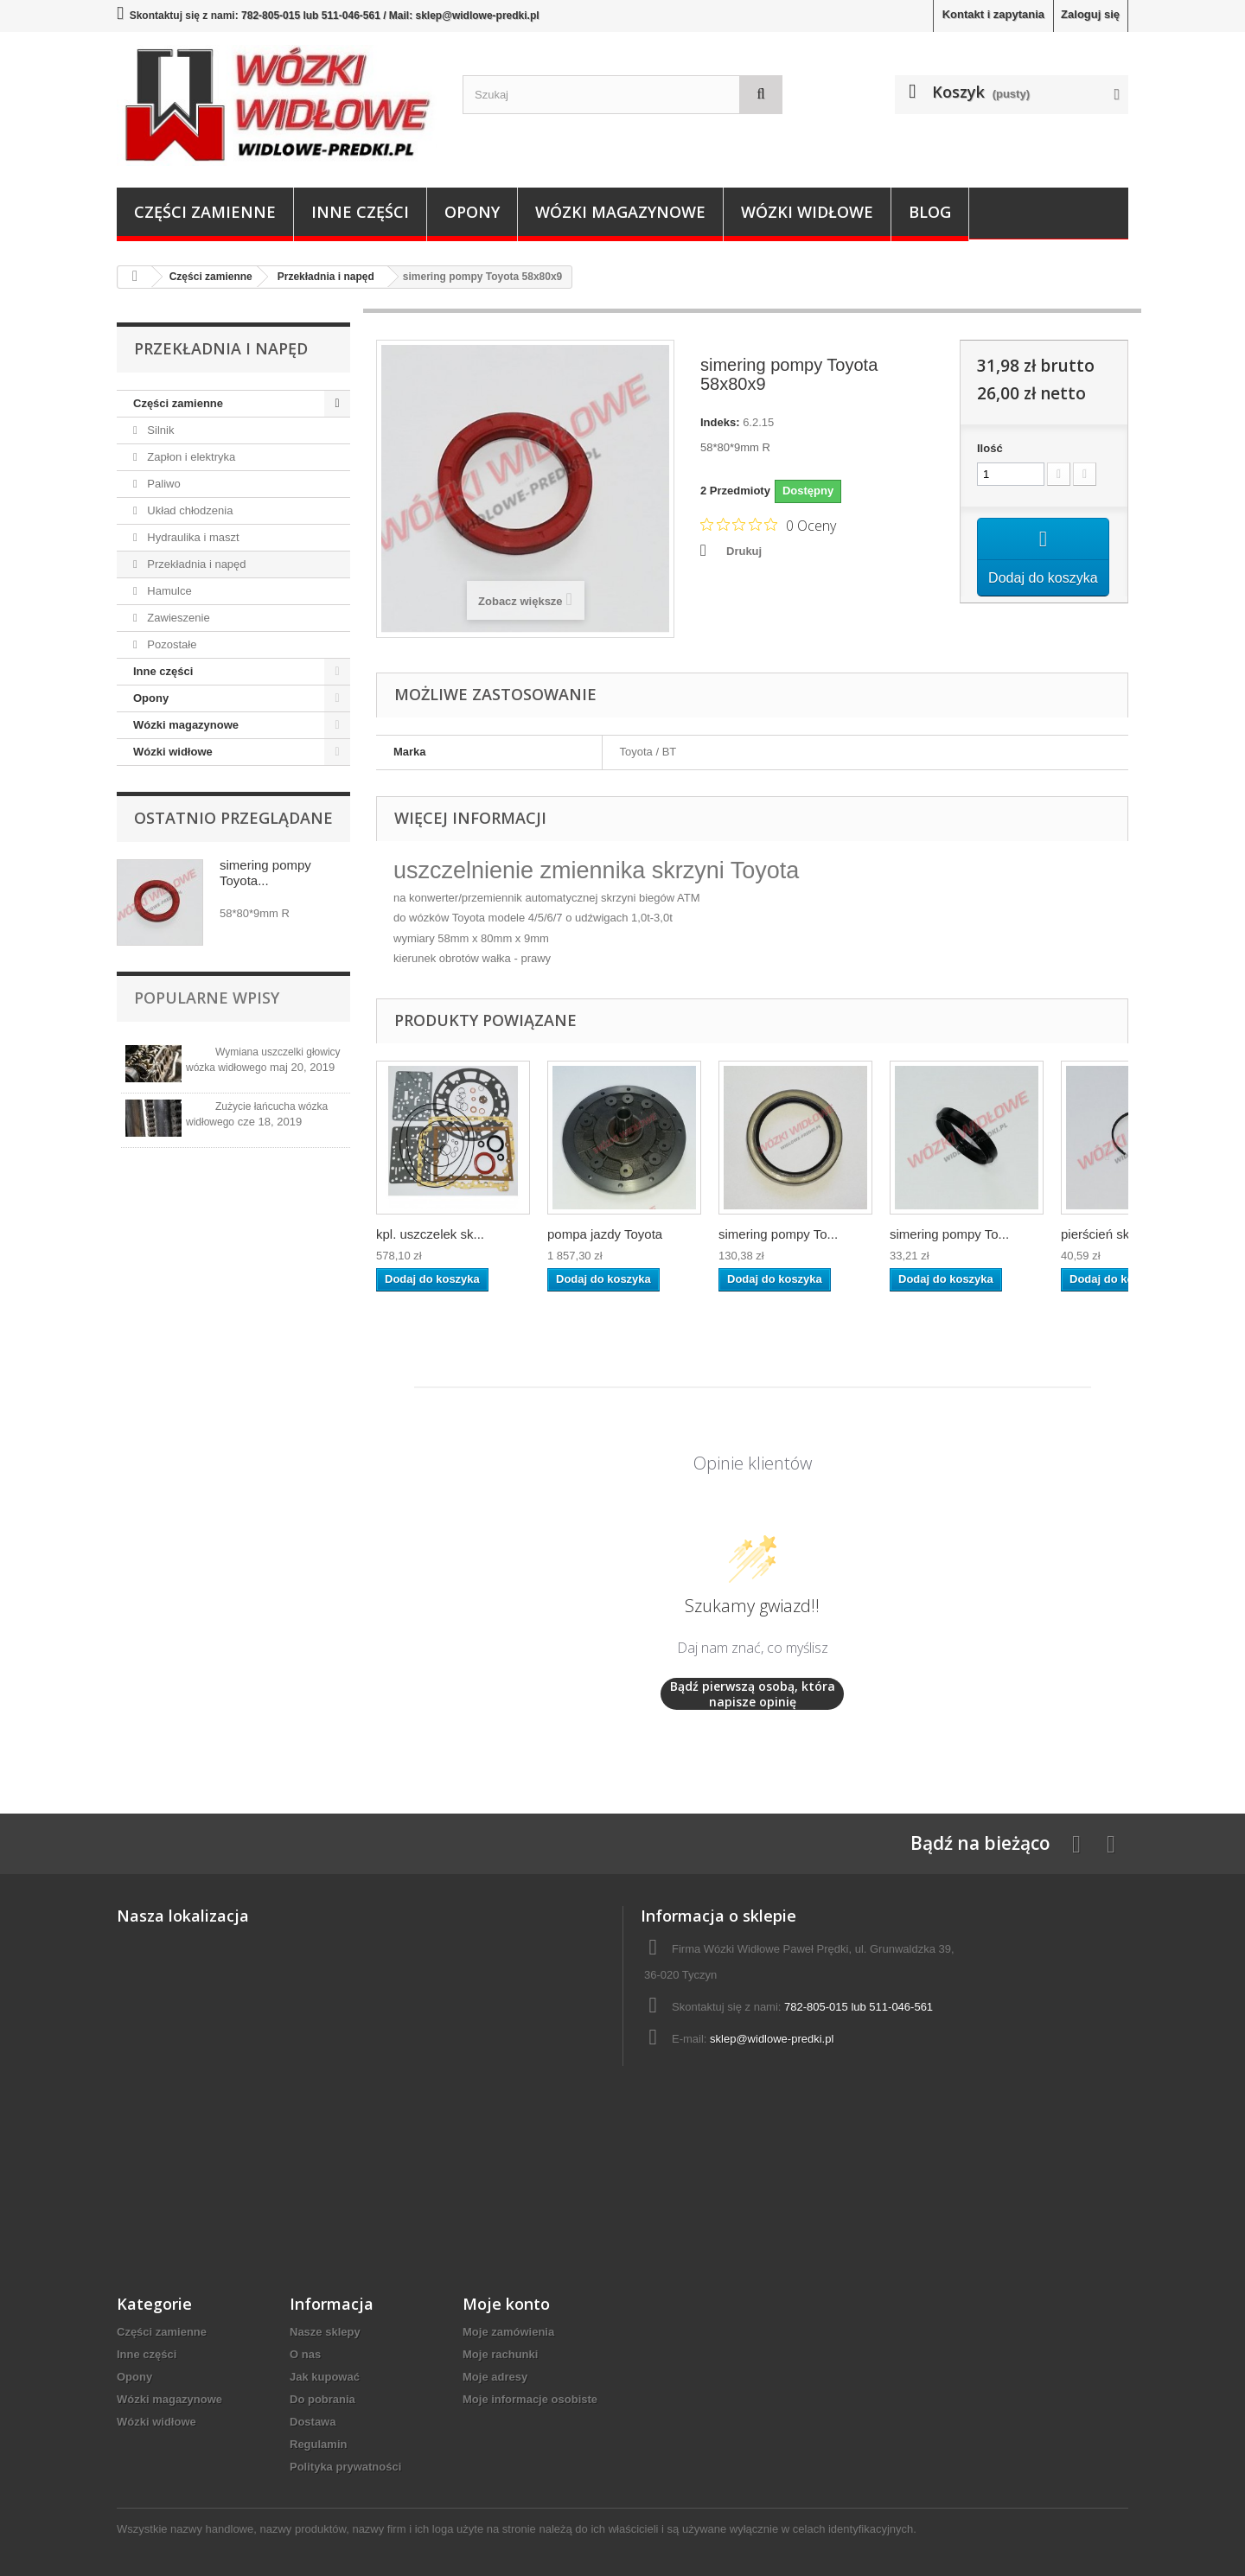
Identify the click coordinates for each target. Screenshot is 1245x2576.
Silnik (159, 430)
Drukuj (744, 551)
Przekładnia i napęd (195, 564)
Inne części (360, 211)
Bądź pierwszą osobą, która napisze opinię (752, 1694)
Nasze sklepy (325, 2331)
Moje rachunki (500, 2354)
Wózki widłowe (807, 211)
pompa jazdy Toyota (604, 1234)
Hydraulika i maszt (191, 537)
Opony (472, 211)
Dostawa (312, 2421)
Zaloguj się (1090, 14)
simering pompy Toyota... (265, 873)
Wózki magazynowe (620, 211)
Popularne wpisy (206, 997)
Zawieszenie (177, 617)
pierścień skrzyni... (1114, 1234)
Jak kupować (325, 2376)
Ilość (990, 448)
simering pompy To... (778, 1234)
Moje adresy (495, 2376)
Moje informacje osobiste (530, 2399)
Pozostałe (170, 644)
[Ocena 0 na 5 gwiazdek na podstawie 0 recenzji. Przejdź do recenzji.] (768, 525)
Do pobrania (322, 2399)
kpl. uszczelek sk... (430, 1234)
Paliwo (162, 483)
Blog (930, 211)
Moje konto (506, 2303)
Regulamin (318, 2444)
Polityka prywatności (345, 2466)
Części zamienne (205, 211)
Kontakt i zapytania (993, 14)
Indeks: (720, 422)
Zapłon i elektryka (190, 456)
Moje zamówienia (508, 2331)
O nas (305, 2354)
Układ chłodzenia (188, 510)
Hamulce (168, 590)
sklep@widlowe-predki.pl (771, 2038)
